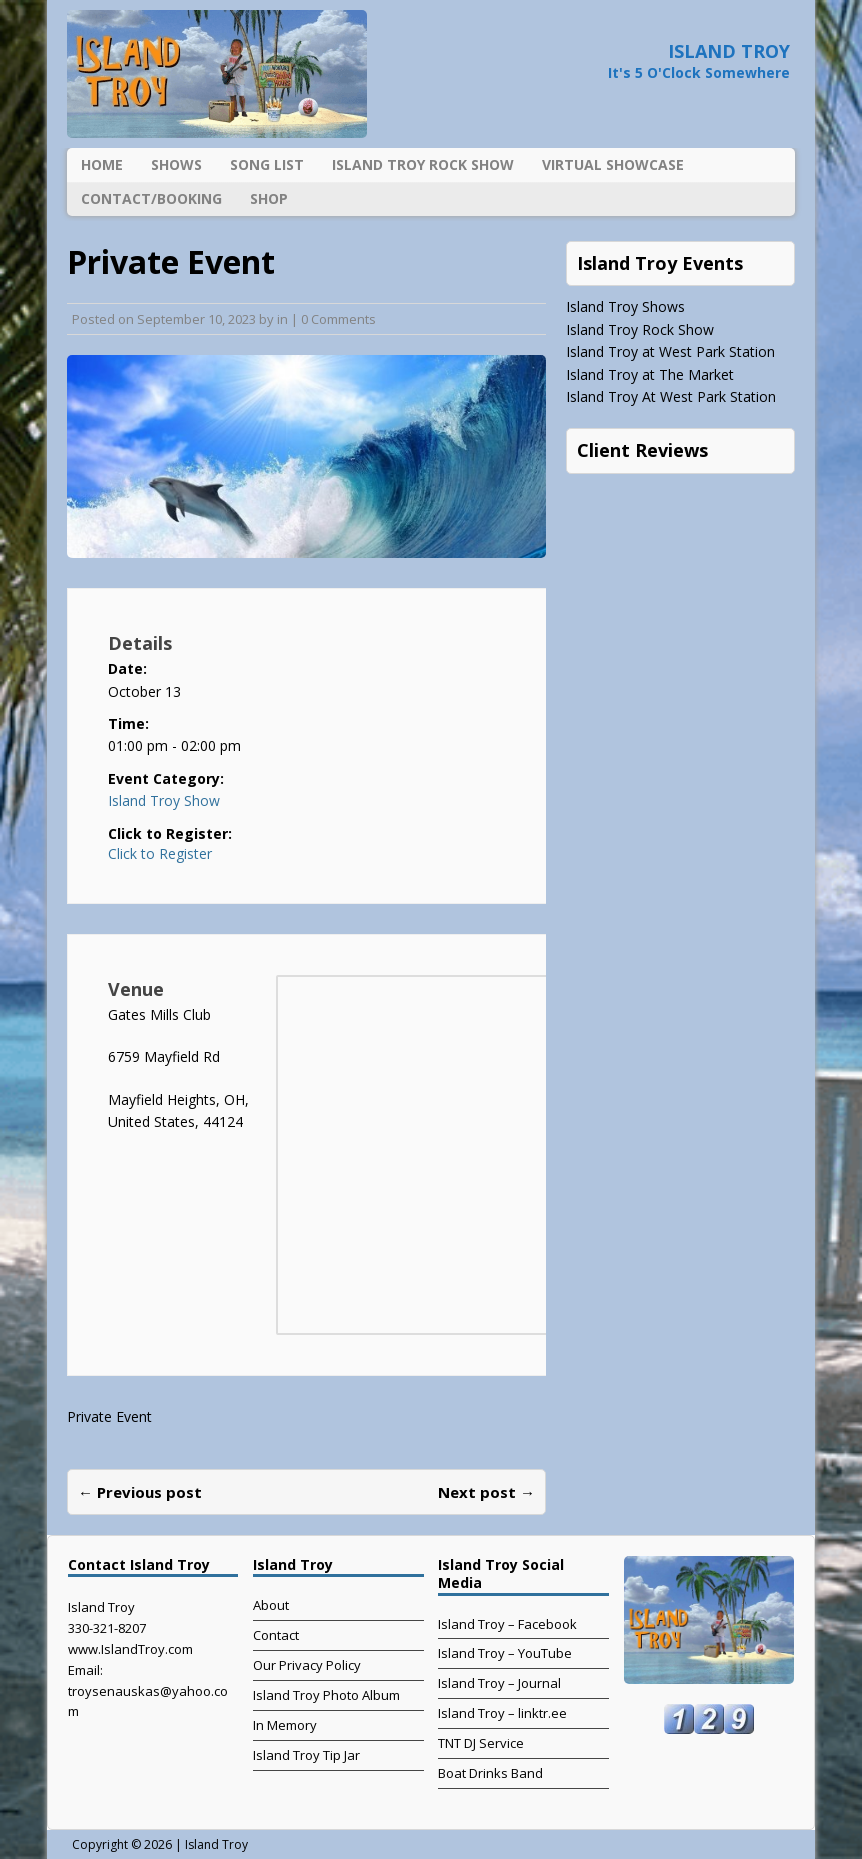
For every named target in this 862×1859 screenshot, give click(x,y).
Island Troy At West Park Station (671, 396)
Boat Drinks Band (490, 1773)
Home (102, 164)
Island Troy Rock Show (423, 164)
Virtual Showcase (613, 164)
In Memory (285, 1725)
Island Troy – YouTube (505, 1653)
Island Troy (216, 1844)
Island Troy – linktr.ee (502, 1713)
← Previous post (140, 1492)
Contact (276, 1635)
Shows (176, 164)
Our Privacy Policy (307, 1665)
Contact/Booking (151, 198)
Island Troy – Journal (499, 1683)
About (271, 1605)
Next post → (486, 1492)
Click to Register (160, 854)
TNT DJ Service (481, 1743)
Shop (269, 198)
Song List (267, 164)
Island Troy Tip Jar (306, 1755)
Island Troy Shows (625, 306)
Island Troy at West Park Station (670, 351)
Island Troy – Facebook (507, 1624)
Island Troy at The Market (650, 374)
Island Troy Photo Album (326, 1695)
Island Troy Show (164, 800)
